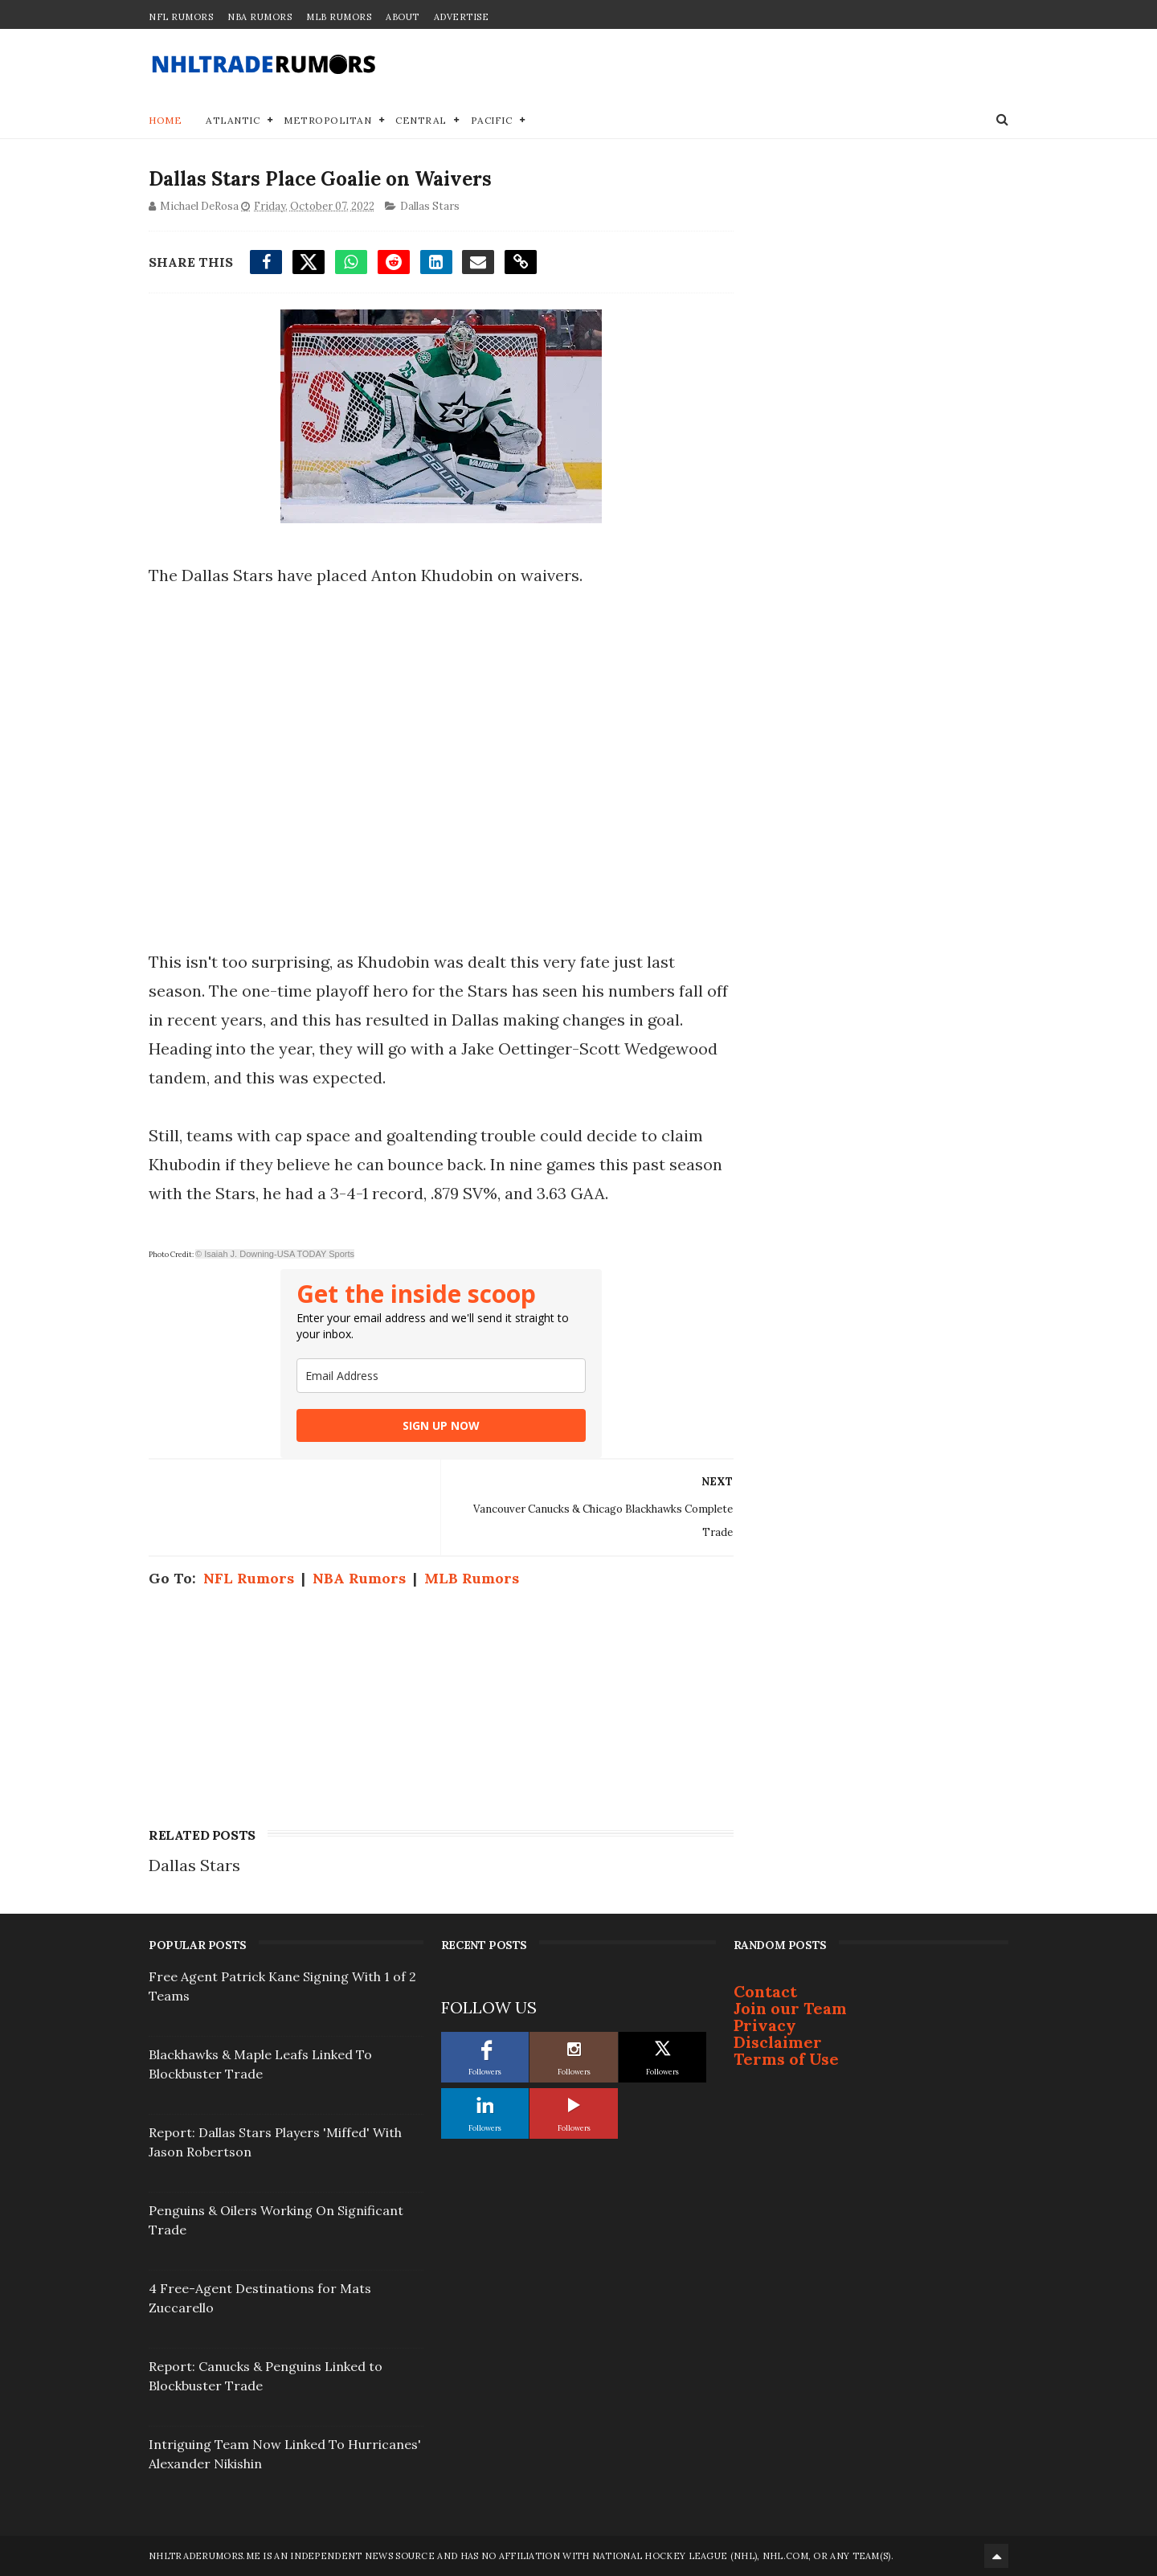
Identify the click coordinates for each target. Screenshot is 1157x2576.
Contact (765, 1991)
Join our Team (790, 2008)
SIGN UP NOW (441, 1425)
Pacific (492, 120)
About (402, 17)
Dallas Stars (430, 206)
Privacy (765, 2025)
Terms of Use (786, 2059)
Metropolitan (327, 120)
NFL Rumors (181, 17)
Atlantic (233, 120)
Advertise (461, 17)
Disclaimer (778, 2042)
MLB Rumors (338, 17)
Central (421, 120)
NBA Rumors (259, 17)
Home (165, 120)
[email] (441, 1375)
